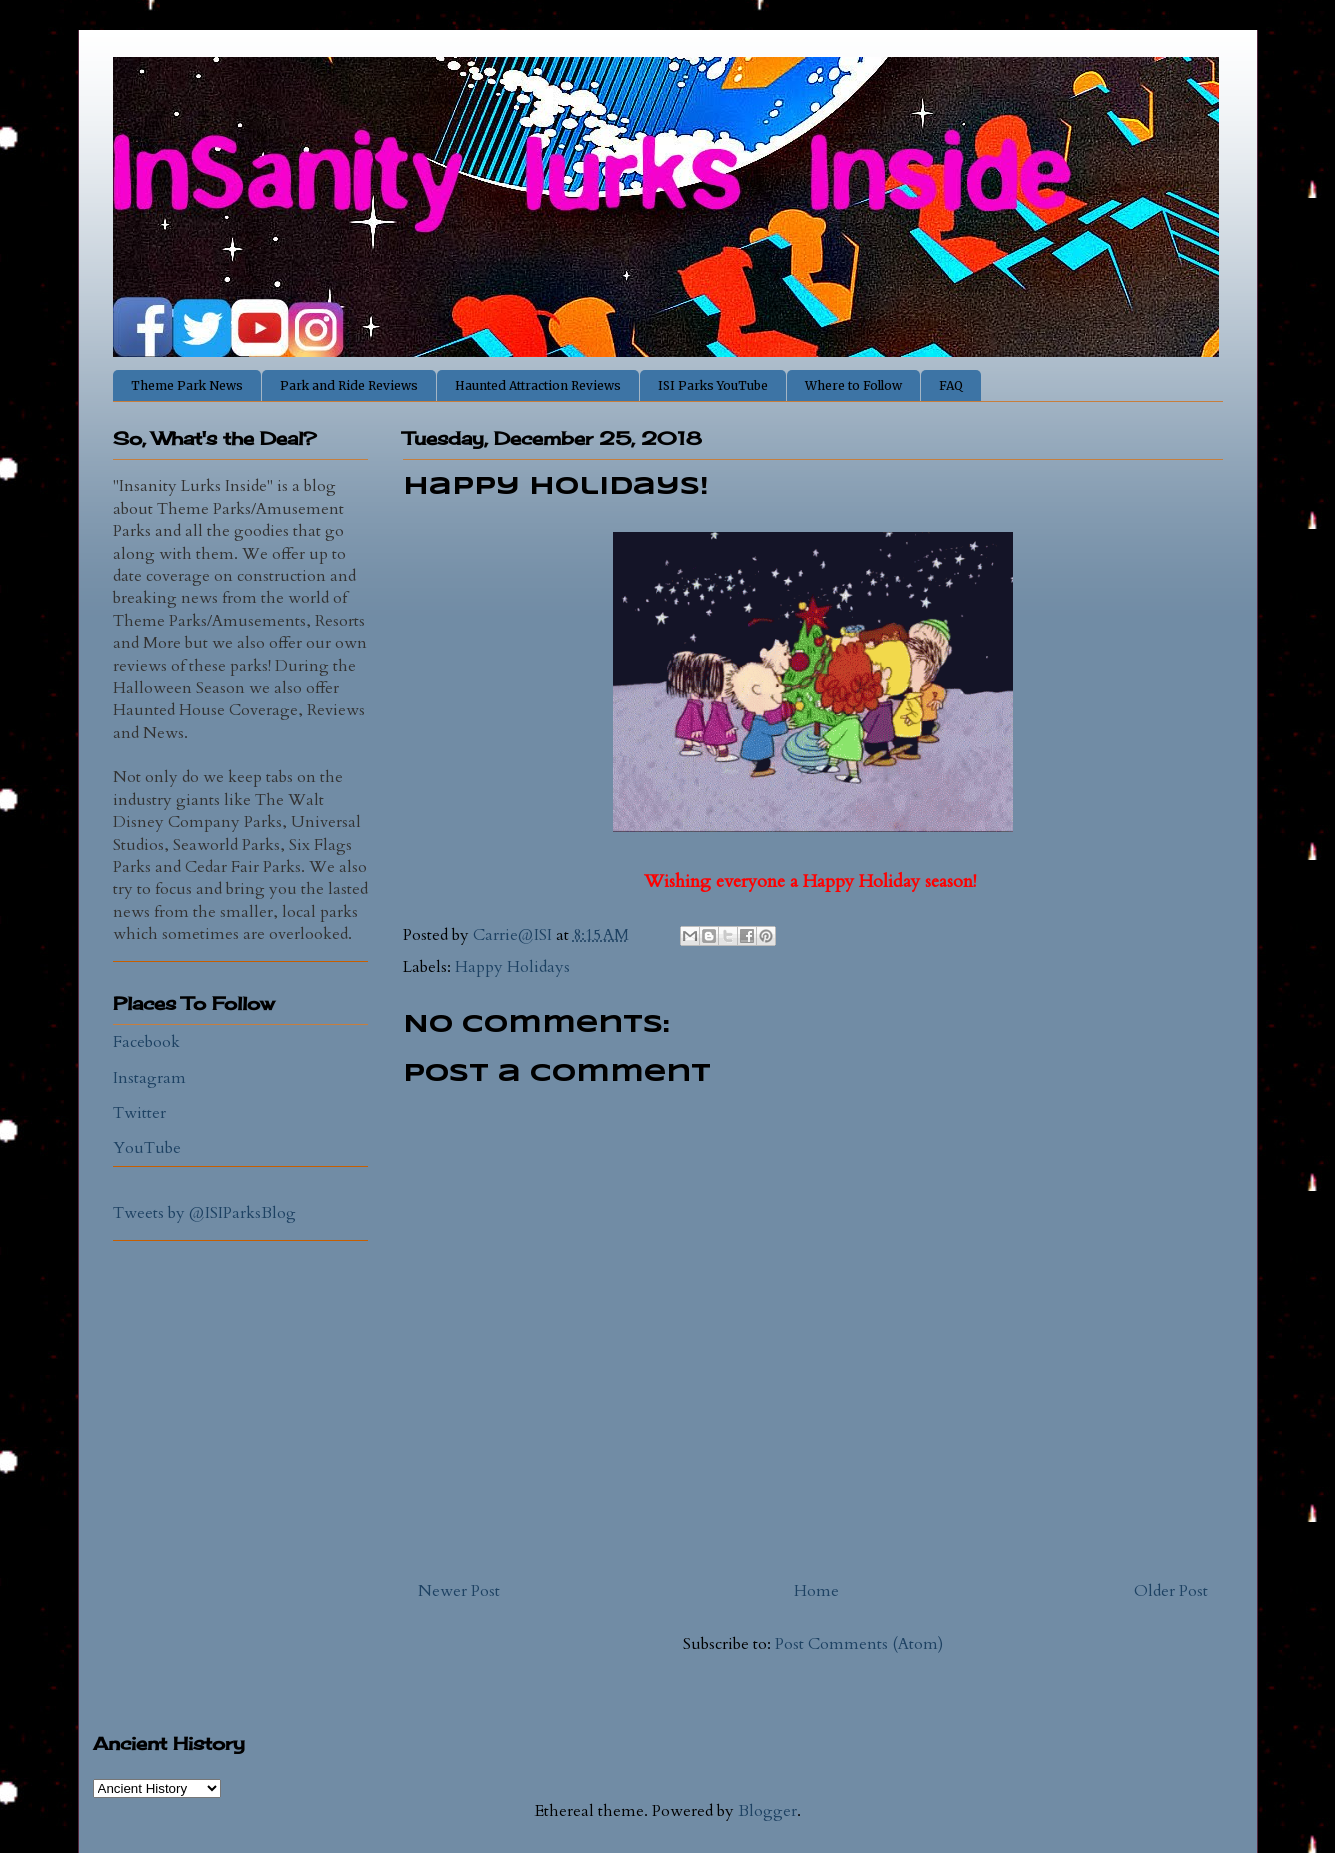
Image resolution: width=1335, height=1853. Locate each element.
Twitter (139, 1113)
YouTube (147, 1148)
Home (816, 1591)
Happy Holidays (512, 967)
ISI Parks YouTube (713, 385)
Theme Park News (187, 385)
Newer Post (459, 1591)
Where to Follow (853, 385)
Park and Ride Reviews (349, 385)
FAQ (951, 385)
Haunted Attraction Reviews (538, 385)
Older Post (1171, 1591)
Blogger (767, 1811)
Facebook (146, 1042)
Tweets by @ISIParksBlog (204, 1213)
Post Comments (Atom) (859, 1644)
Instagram (149, 1078)
